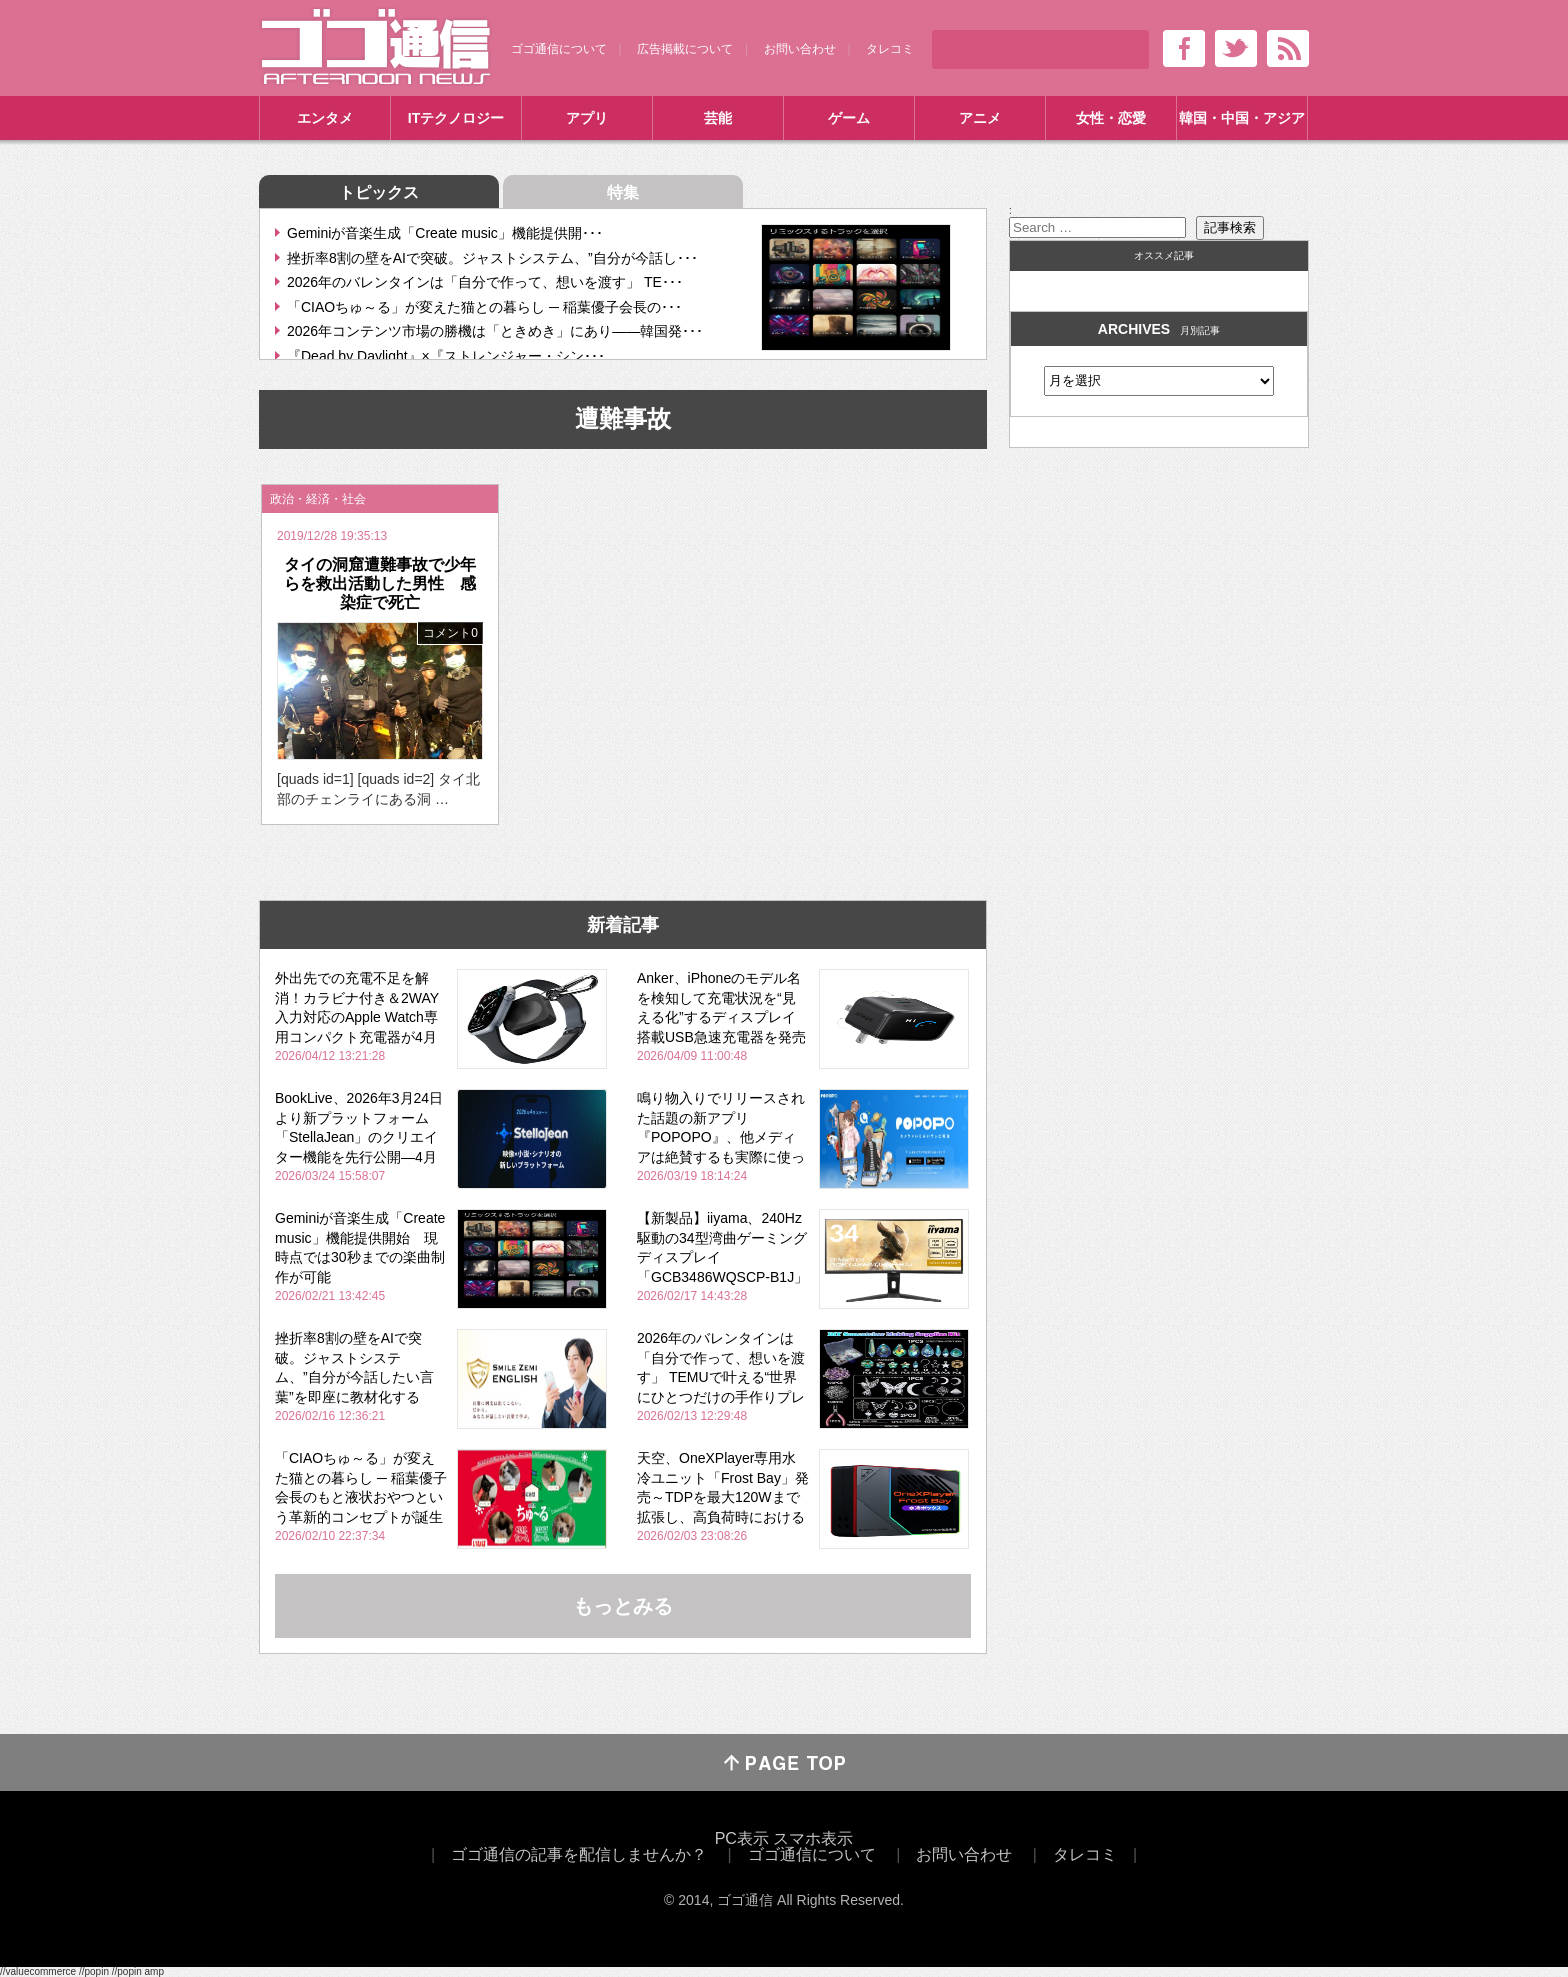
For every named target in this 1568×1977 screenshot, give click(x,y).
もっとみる (623, 1606)
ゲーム (849, 118)
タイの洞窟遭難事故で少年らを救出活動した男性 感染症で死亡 (380, 583)
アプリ (587, 118)
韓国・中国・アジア (1242, 118)
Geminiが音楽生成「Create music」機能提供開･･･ (445, 233)
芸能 (718, 118)
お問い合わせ (800, 49)
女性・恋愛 (1111, 118)
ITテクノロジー (456, 118)
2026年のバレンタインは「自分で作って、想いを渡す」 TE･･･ (485, 282)
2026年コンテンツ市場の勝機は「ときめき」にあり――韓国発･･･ (495, 331)
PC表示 (742, 1838)
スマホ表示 (813, 1838)
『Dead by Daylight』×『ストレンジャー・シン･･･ (446, 356)
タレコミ (890, 49)
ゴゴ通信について (559, 49)
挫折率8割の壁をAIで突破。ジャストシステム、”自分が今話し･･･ (492, 258)
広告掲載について (685, 49)
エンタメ (325, 118)
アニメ (980, 118)
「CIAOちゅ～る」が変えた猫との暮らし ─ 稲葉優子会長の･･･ (484, 307)
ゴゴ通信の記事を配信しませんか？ (579, 1854)
